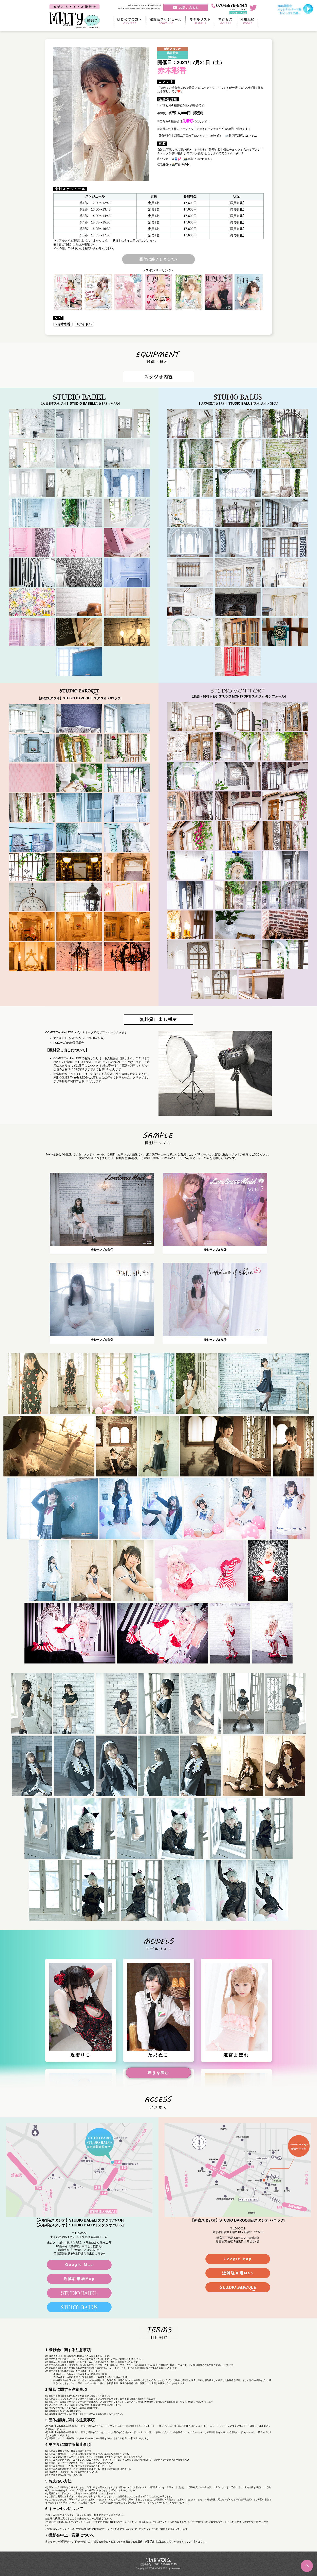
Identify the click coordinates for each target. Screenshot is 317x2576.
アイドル (85, 324)
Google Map (79, 2265)
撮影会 (172, 57)
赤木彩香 (63, 324)
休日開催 (172, 52)
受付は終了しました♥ (158, 259)
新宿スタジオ (172, 48)
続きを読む (158, 2073)
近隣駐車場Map (79, 2279)
